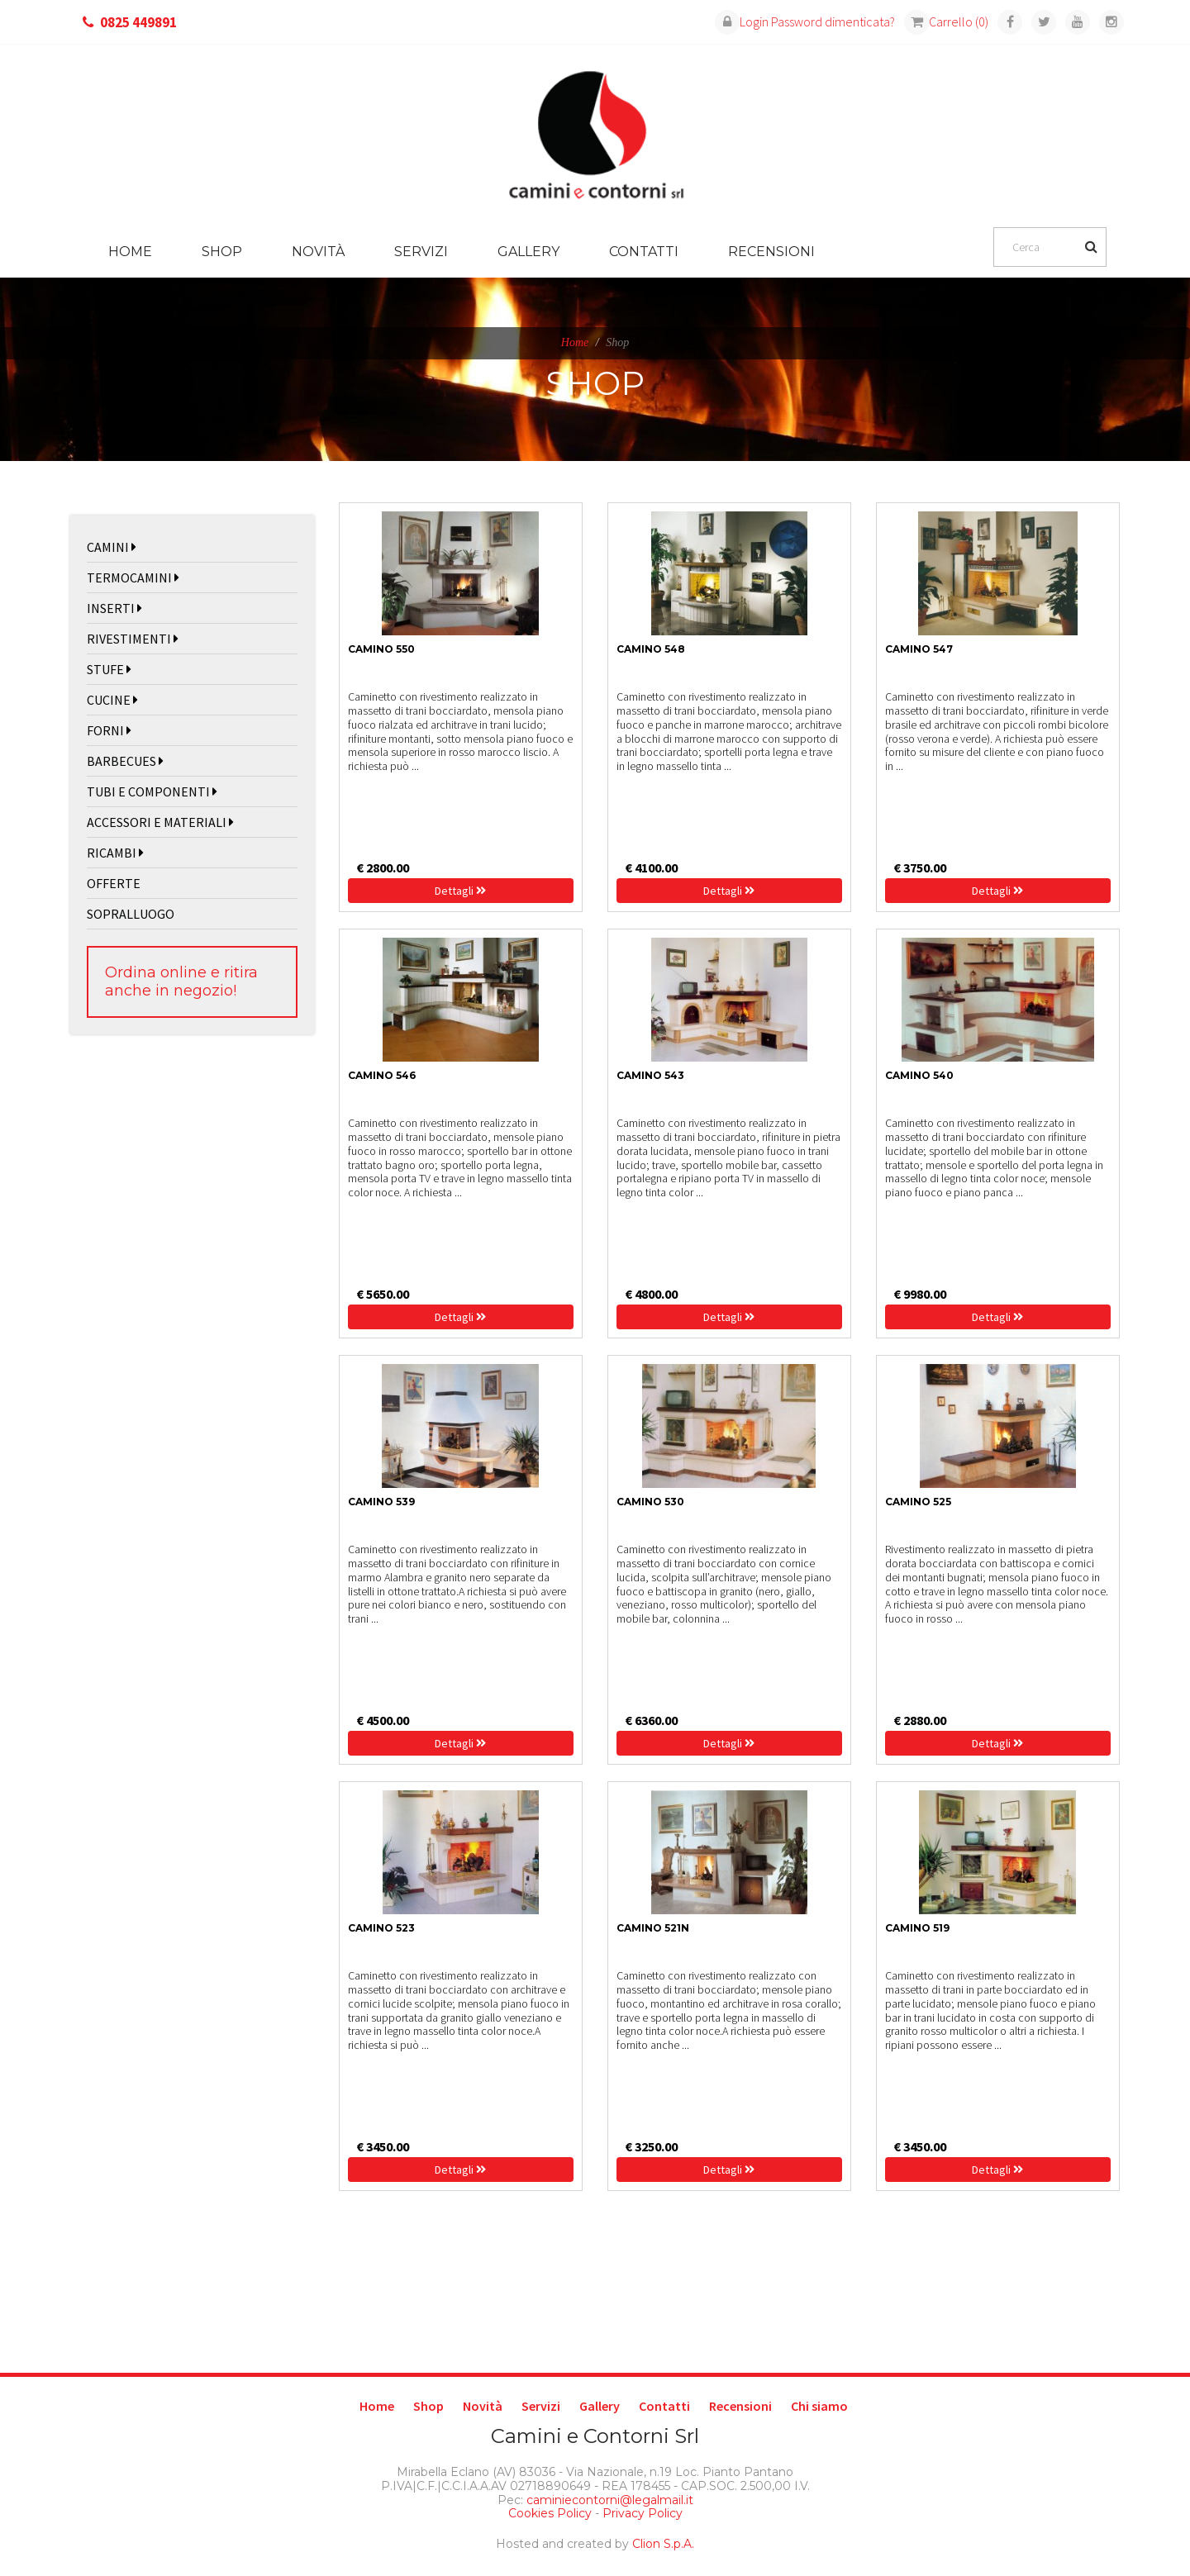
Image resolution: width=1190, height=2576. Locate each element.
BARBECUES (125, 761)
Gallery (528, 251)
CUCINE (112, 700)
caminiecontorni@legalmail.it (608, 2500)
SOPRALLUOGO (130, 913)
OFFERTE (113, 883)
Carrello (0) (946, 21)
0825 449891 (138, 22)
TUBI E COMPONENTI (152, 791)
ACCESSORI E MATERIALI (160, 822)
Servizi (421, 251)
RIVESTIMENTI (132, 638)
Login (742, 21)
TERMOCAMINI (133, 577)
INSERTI (114, 608)
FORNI (109, 730)
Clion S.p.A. (663, 2543)
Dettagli (460, 890)
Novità (318, 251)
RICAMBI (115, 852)
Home (130, 251)
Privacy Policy (642, 2513)
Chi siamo (819, 2406)
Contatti (643, 251)
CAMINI (111, 547)
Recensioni (771, 251)
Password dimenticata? (833, 21)
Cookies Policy (550, 2513)
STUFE (109, 669)
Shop (222, 251)
